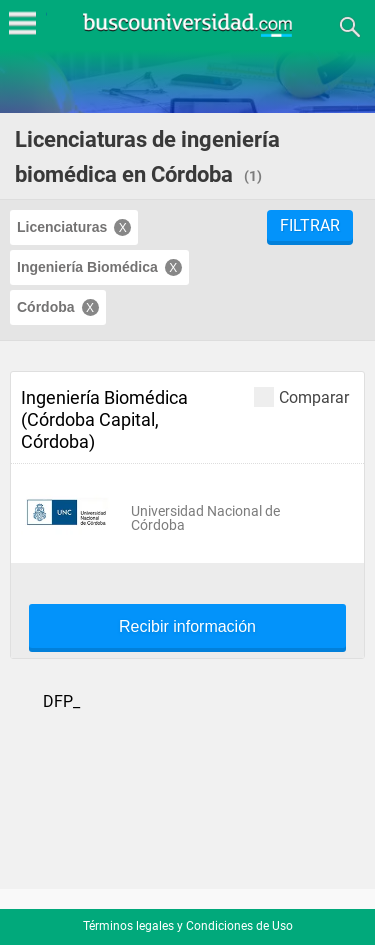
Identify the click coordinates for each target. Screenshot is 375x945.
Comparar (301, 396)
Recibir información (187, 627)
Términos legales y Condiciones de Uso (188, 926)
